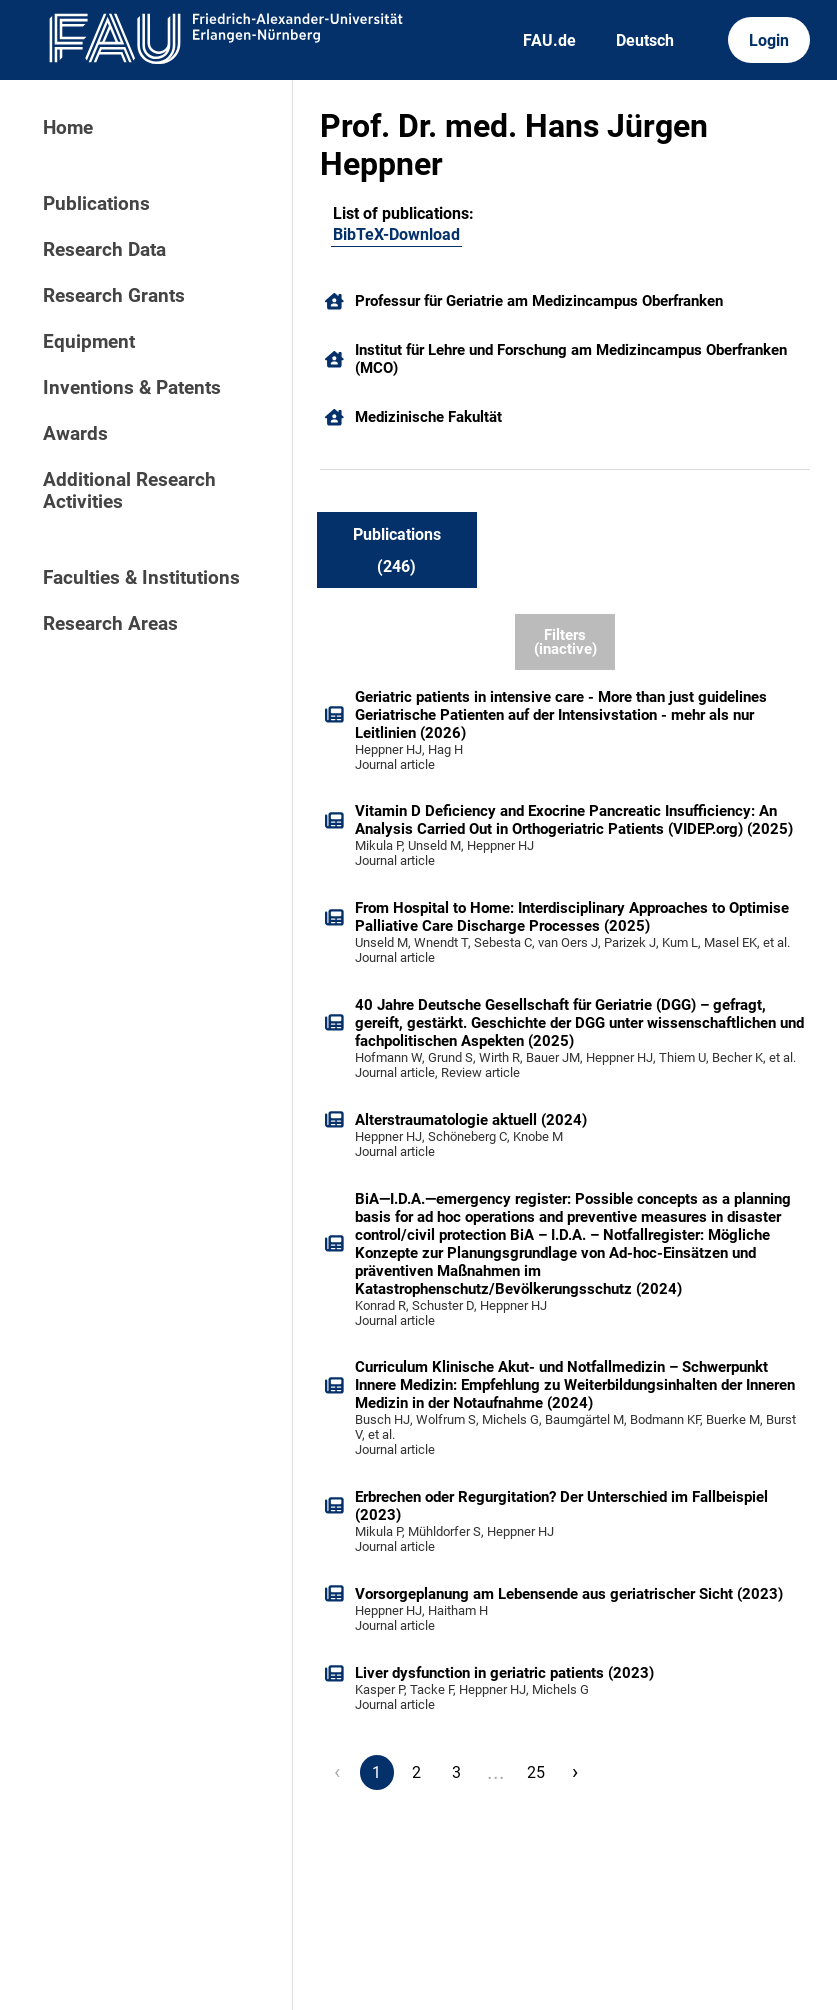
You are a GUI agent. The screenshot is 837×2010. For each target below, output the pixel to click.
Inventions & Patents (132, 388)
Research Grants (114, 296)
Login (769, 40)
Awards (75, 434)
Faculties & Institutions (141, 578)
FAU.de (549, 40)
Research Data (104, 250)
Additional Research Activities (129, 491)
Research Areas (110, 624)
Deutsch (645, 40)
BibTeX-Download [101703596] (396, 234)
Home (68, 128)
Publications (96, 204)
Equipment (89, 342)
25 (536, 1772)
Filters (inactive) (565, 642)
